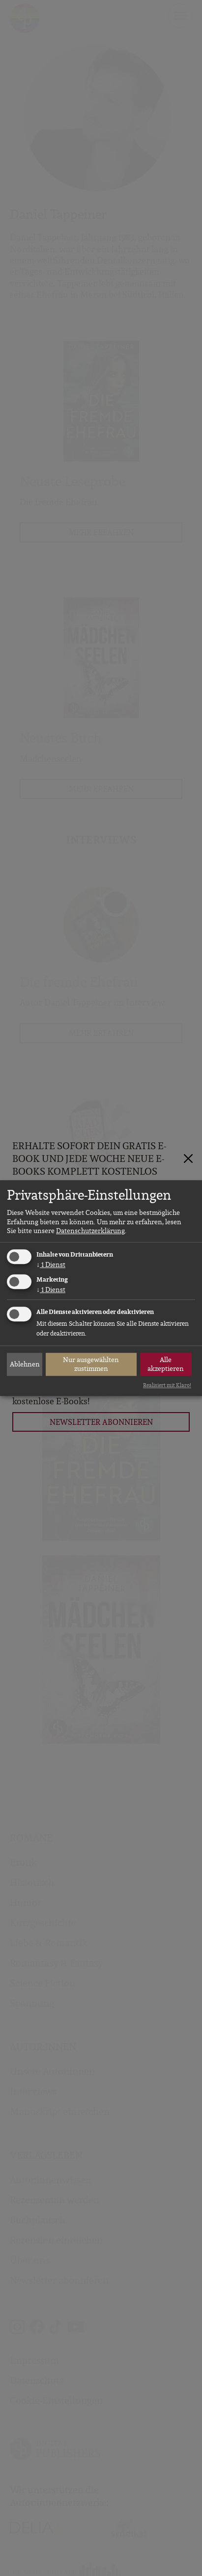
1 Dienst (50, 1264)
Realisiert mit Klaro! (167, 1385)
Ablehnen (25, 1364)
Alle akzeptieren (165, 1364)
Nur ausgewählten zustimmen (91, 1364)
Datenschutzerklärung (90, 1230)
